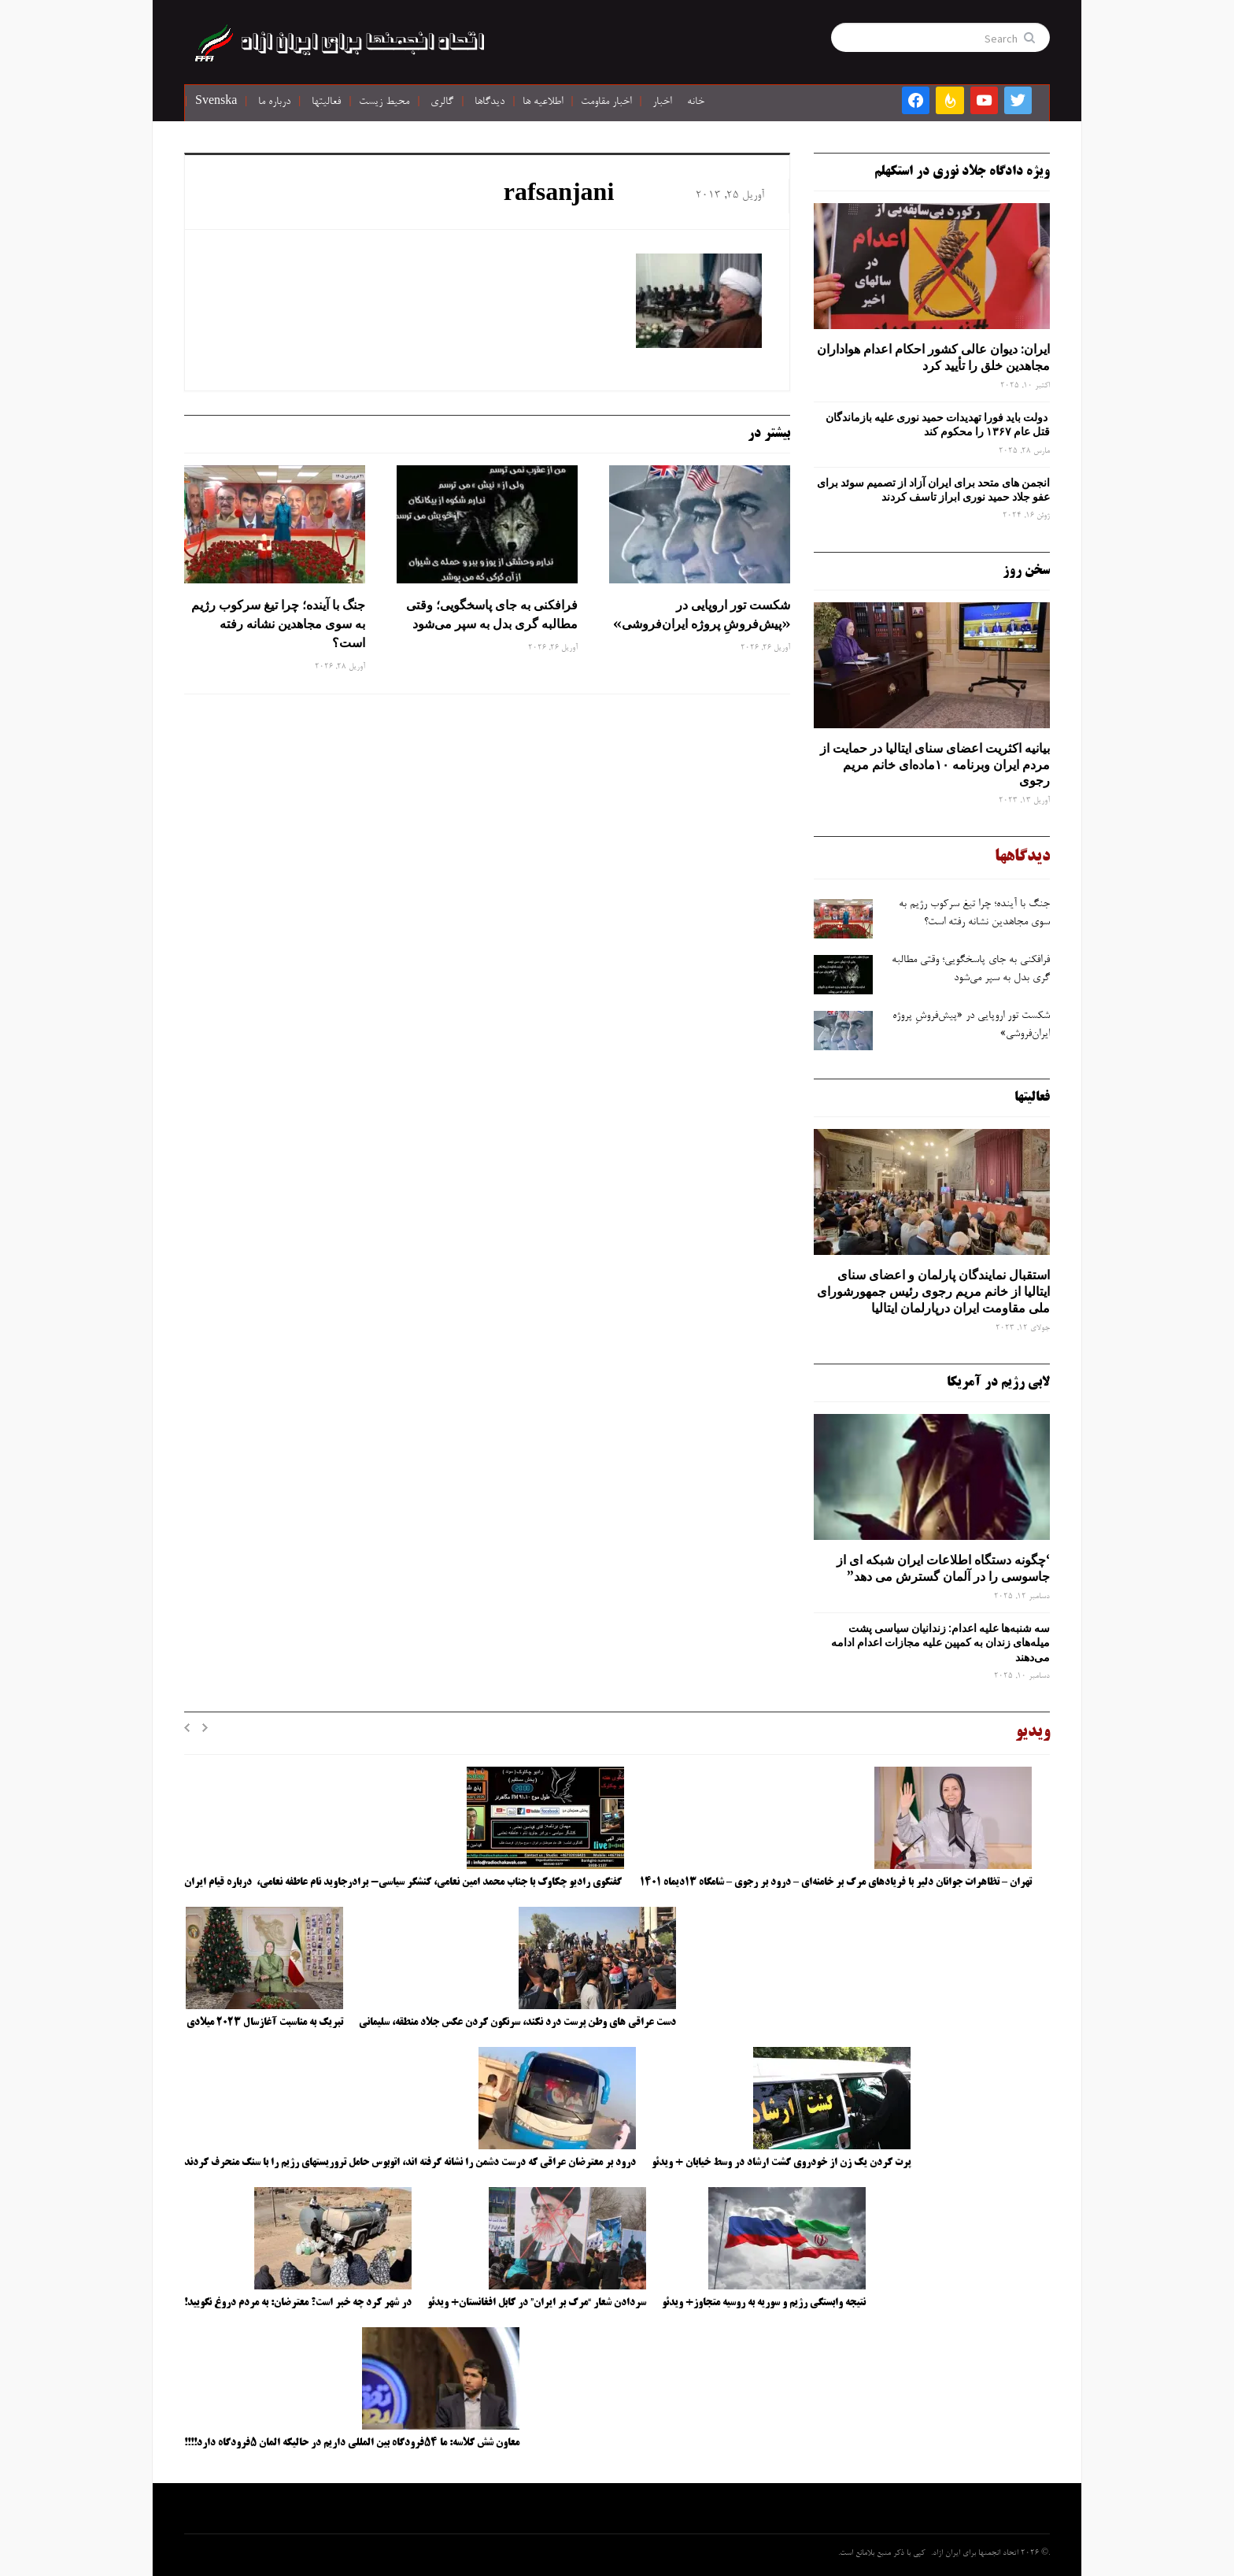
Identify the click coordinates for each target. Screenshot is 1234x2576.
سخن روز (1026, 571)
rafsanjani (559, 195)
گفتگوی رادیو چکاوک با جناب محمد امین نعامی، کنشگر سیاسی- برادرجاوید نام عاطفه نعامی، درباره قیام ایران (404, 1882)
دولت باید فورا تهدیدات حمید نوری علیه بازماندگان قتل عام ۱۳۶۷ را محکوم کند (938, 424)
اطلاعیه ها (543, 102)
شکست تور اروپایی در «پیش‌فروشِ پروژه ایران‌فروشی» (700, 614)
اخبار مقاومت (606, 102)
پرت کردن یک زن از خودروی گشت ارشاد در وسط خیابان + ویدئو (781, 2162)
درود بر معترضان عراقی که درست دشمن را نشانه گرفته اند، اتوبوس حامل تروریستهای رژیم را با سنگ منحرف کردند (410, 2162)
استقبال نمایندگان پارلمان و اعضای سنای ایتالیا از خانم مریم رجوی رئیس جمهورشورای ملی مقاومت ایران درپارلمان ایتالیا (933, 1291)
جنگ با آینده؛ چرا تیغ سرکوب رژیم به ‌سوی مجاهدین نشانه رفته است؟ (278, 623)
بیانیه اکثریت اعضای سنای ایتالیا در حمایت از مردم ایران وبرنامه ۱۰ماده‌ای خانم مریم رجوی (935, 764)
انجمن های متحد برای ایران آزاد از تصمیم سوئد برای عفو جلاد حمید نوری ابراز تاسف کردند (933, 490)
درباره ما (274, 102)
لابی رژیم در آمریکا (998, 1382)
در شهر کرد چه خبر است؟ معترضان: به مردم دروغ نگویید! (298, 2302)
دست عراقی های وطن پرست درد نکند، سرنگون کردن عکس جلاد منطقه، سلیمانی (517, 2022)
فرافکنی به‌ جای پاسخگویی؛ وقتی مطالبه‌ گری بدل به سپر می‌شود (492, 614)
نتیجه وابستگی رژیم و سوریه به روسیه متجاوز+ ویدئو (764, 2302)
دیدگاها (489, 102)
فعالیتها (326, 102)
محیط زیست (384, 102)
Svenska (216, 102)
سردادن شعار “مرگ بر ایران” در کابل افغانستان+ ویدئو (536, 2302)
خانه (695, 102)
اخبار (661, 102)
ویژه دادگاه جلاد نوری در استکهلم (962, 172)
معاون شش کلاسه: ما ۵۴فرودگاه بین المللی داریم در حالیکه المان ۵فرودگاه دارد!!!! (351, 2442)
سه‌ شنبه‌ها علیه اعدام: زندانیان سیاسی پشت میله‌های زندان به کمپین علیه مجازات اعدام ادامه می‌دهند (940, 1642)
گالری (441, 102)
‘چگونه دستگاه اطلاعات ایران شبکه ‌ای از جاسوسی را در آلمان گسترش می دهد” (943, 1568)
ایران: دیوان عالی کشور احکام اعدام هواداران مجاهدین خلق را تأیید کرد (933, 357)
